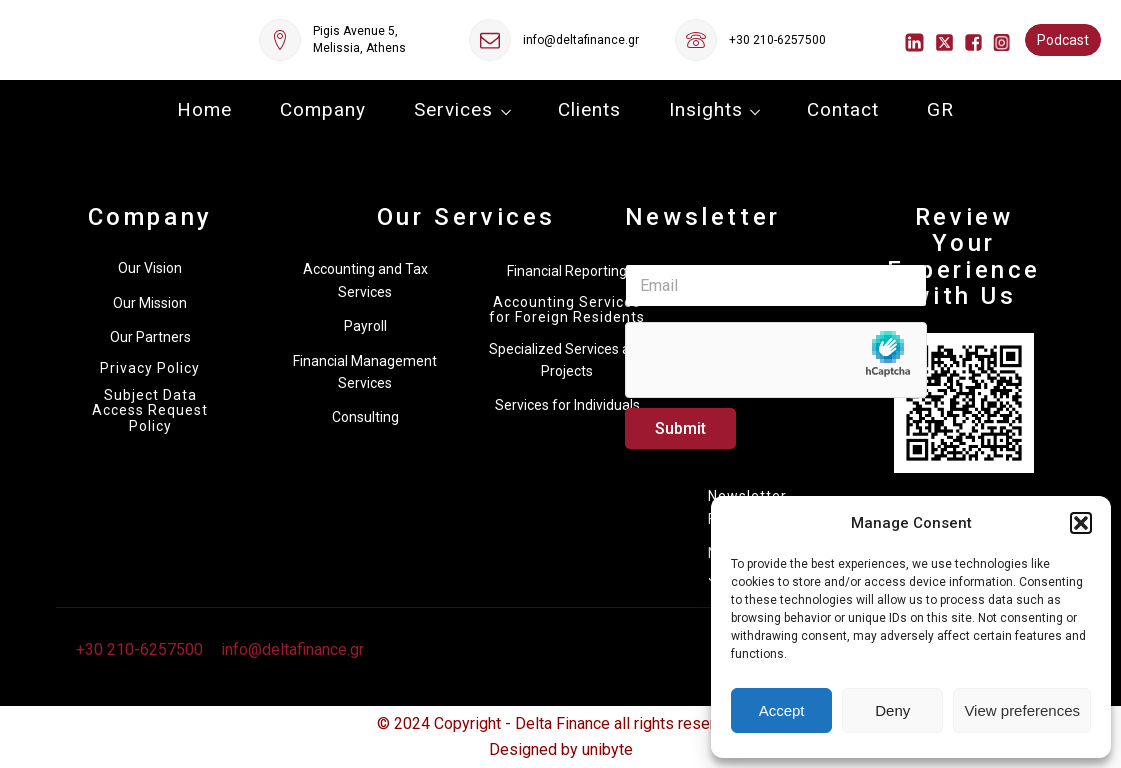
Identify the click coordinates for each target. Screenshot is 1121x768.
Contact (843, 109)
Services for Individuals (567, 405)
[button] (1081, 523)
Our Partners (150, 337)
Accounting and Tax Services (365, 280)
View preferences (1022, 710)
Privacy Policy (150, 368)
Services (453, 109)
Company (323, 109)
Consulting (365, 417)
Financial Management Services (365, 372)
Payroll (365, 326)
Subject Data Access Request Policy (150, 411)
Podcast (1063, 40)
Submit (680, 428)
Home (204, 109)
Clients (589, 109)
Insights (706, 109)
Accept (782, 710)
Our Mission (150, 303)
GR (940, 109)
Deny (892, 710)
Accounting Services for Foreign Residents (567, 310)
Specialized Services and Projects (567, 360)
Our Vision (150, 268)
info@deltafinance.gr (581, 40)
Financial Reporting (567, 271)
